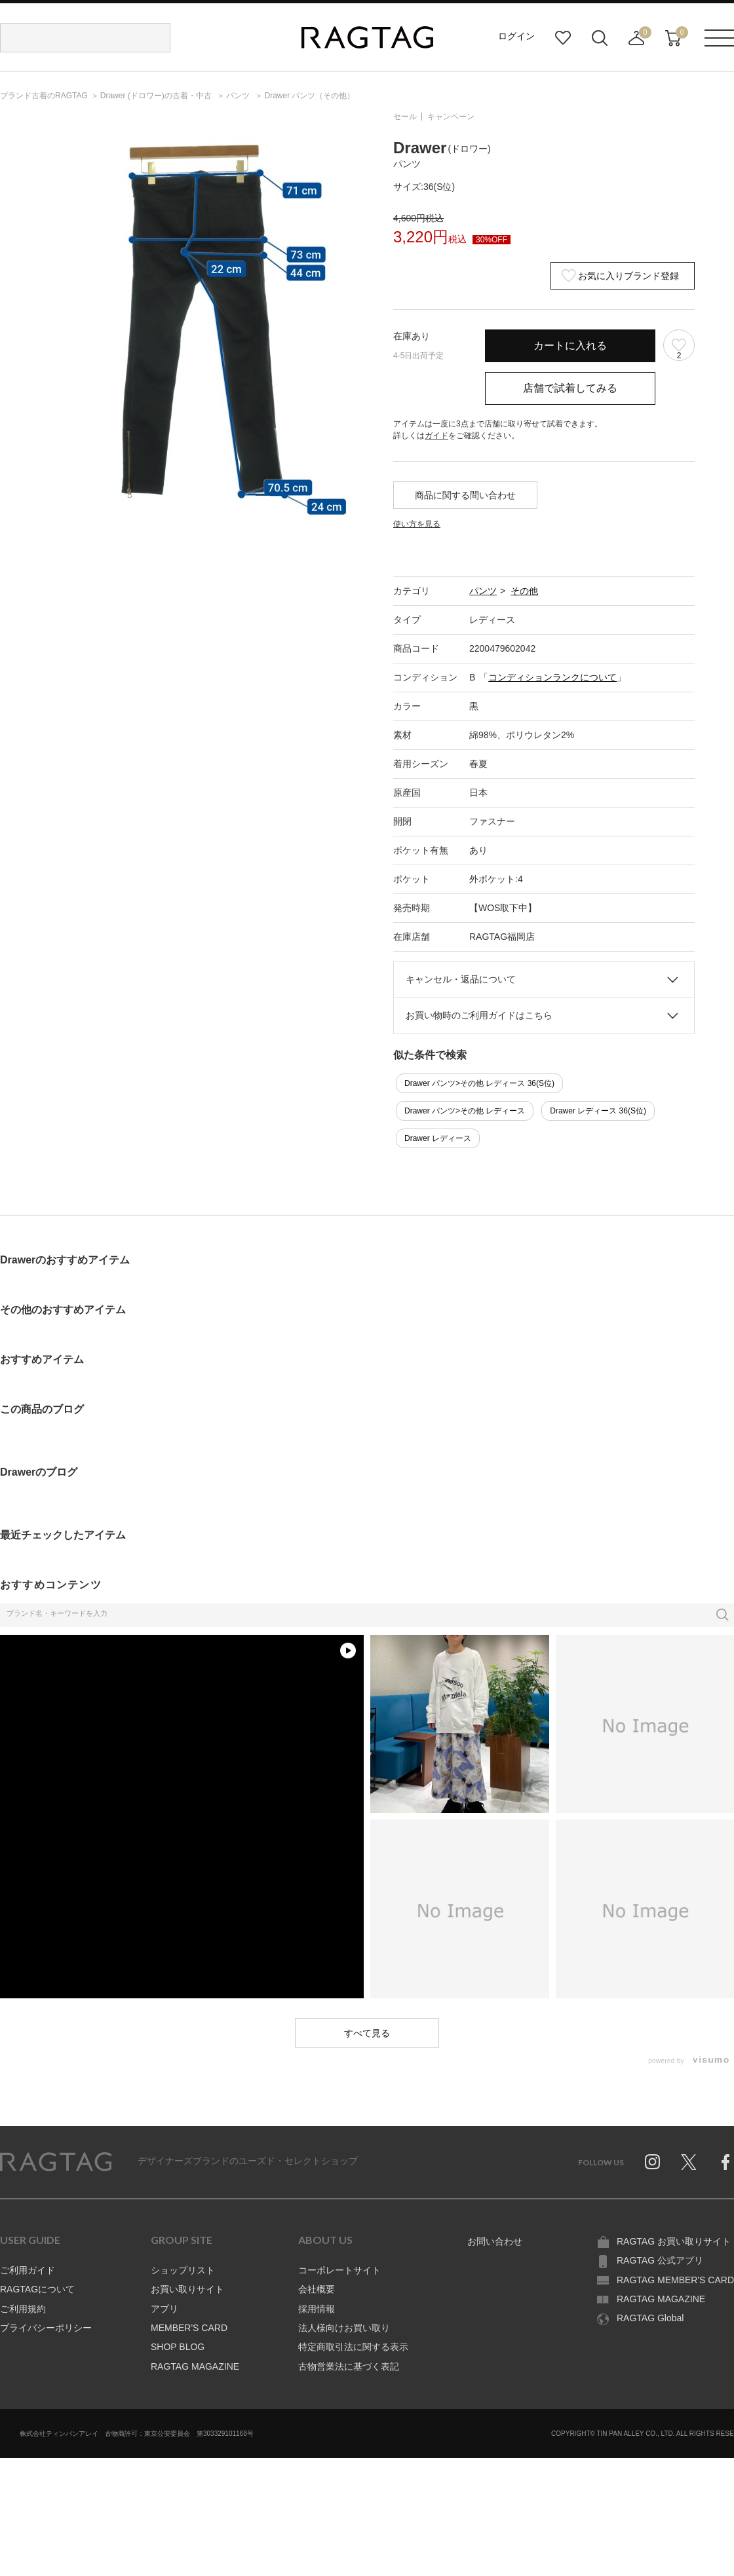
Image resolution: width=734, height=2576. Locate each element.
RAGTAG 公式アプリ (660, 2260)
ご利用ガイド (27, 2270)
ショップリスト (183, 2270)
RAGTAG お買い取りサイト (674, 2241)
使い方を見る (416, 524)
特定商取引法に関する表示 (353, 2347)
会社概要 (316, 2289)
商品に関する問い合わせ (465, 495)
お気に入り (562, 38)
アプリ (164, 2309)
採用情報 (316, 2309)
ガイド (436, 435)
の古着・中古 (157, 95)
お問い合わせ (494, 2241)
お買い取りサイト (187, 2289)
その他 (524, 591)
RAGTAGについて (37, 2289)
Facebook (725, 2162)
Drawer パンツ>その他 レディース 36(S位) (479, 1083)
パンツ (483, 591)
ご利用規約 (23, 2309)
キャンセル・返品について (461, 979)
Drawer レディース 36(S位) (598, 1110)
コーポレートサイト (339, 2270)
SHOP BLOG (177, 2347)
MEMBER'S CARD (189, 2328)
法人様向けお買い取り (344, 2328)
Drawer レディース (437, 1138)
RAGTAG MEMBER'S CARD (675, 2280)
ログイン (516, 36)
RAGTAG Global (650, 2318)
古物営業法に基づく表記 (348, 2366)
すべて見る (367, 2033)
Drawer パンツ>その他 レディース (464, 1110)
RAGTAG (55, 2162)
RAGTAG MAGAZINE (195, 2366)
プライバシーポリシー (46, 2328)
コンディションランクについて (552, 677)
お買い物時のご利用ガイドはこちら (479, 1015)
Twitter (688, 2162)
